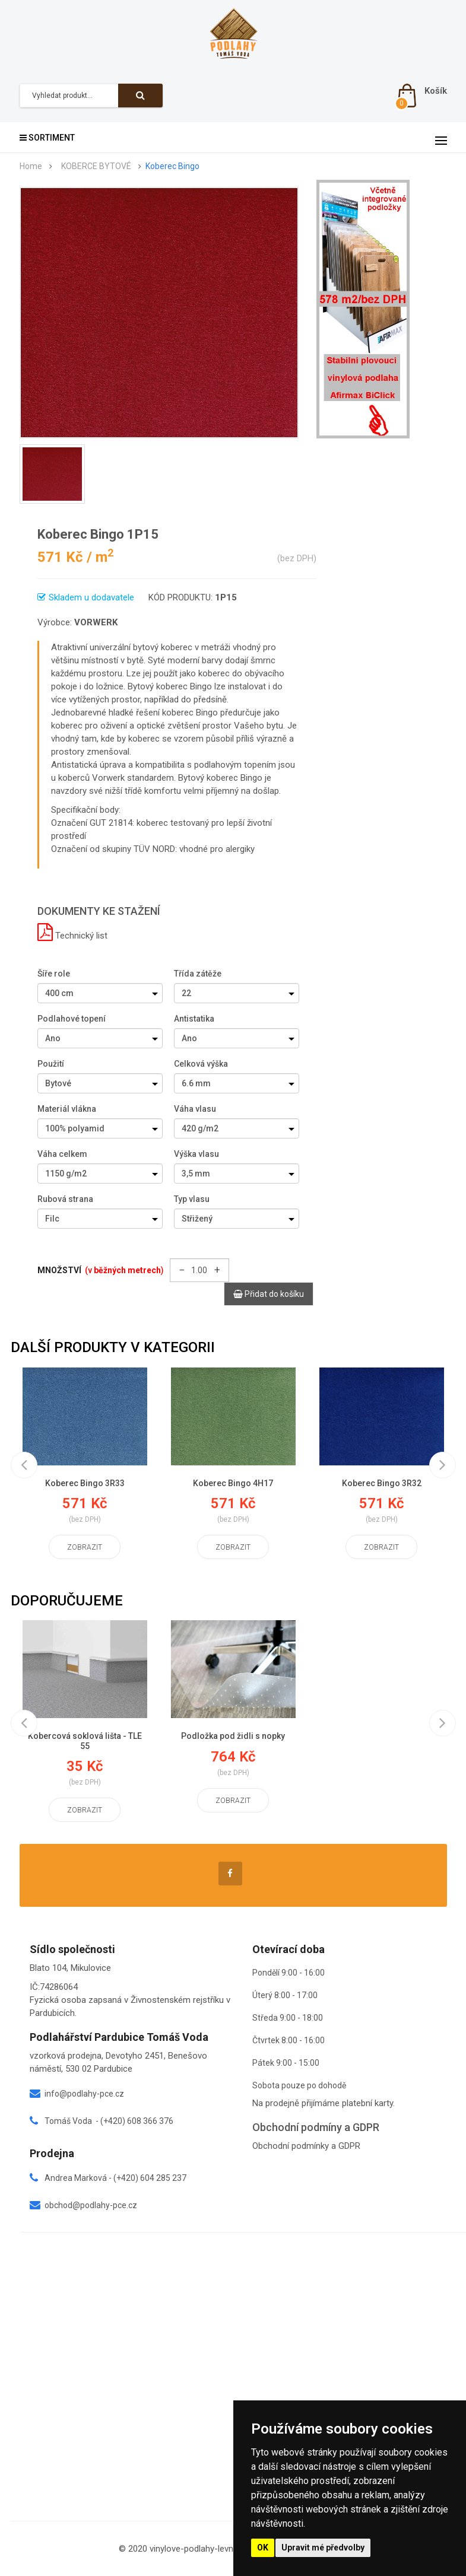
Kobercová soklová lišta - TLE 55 (85, 1741)
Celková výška (201, 1063)
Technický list (72, 935)
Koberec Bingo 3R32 (381, 1483)
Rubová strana (65, 1199)
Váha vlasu (195, 1109)
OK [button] (262, 2547)
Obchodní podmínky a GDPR (306, 2146)
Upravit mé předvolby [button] (322, 2547)
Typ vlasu (192, 1199)
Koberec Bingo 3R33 (85, 1483)
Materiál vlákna (66, 1109)
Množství (100, 1270)
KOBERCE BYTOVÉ (96, 166)
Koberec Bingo (172, 166)
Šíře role (53, 973)
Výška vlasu (196, 1154)
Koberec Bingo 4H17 (233, 1483)
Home (31, 166)
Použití (50, 1063)
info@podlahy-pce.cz (84, 2093)
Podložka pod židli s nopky (233, 1736)
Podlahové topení (71, 1018)
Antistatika (194, 1018)
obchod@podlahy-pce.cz (91, 2205)
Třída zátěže (197, 973)
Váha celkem (62, 1154)
